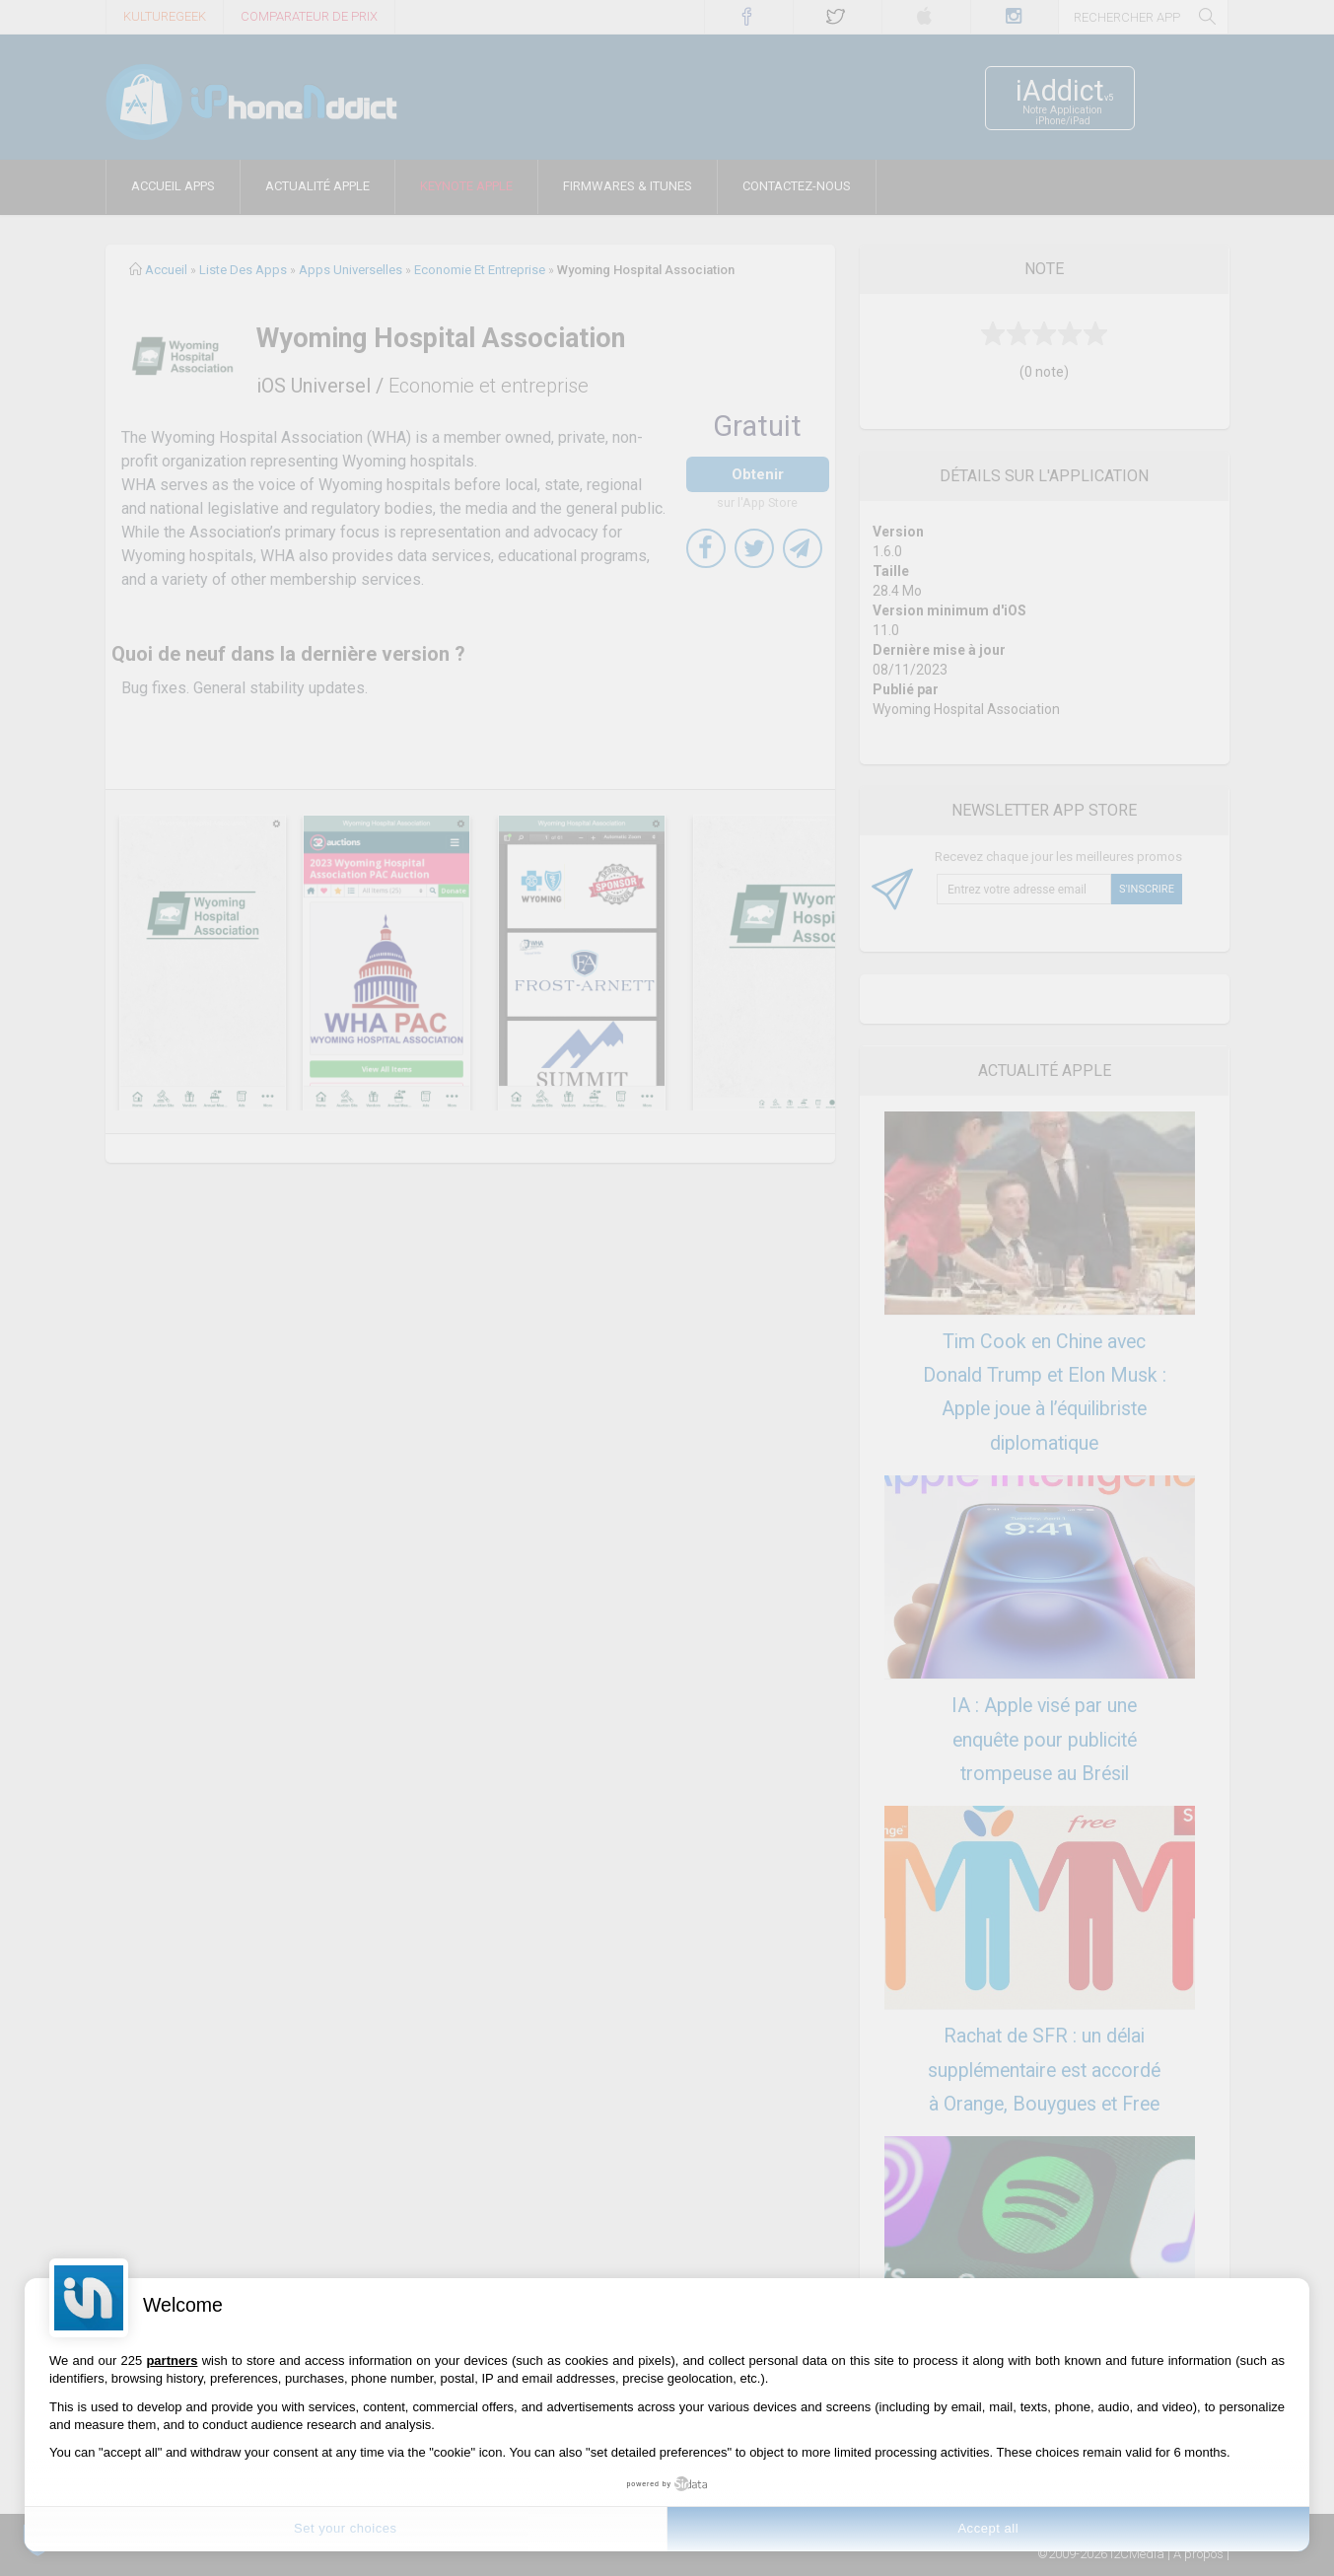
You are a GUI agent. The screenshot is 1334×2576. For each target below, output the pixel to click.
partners (171, 2360)
